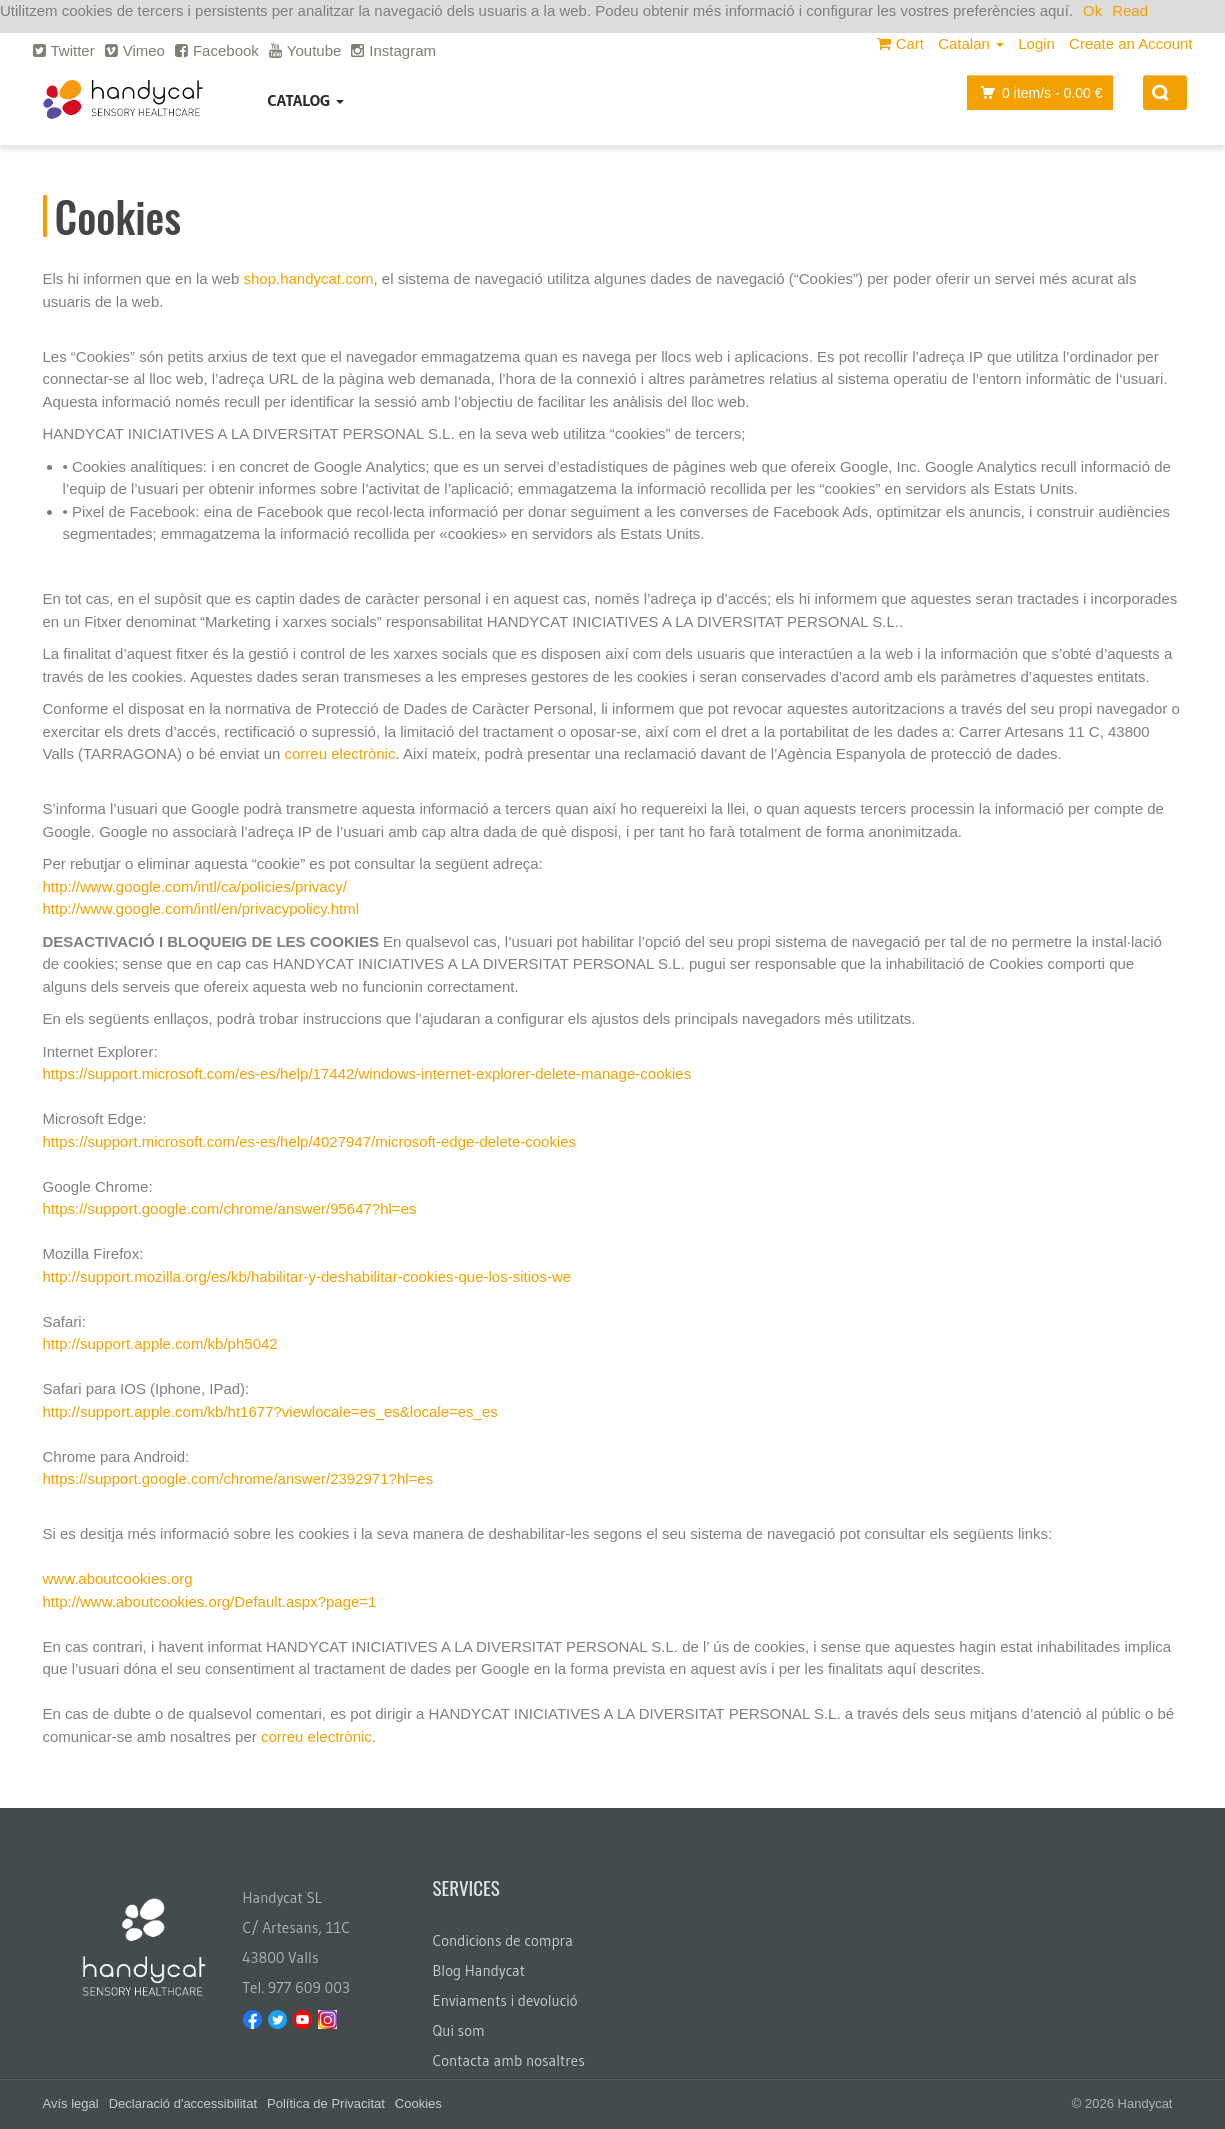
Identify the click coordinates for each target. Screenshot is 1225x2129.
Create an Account (1130, 43)
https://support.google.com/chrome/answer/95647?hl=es (230, 1208)
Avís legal (71, 2103)
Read (1130, 10)
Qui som (459, 2030)
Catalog (306, 100)
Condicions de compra (503, 1940)
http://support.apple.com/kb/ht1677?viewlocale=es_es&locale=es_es (270, 1411)
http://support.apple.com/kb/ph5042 (160, 1343)
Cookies (418, 2103)
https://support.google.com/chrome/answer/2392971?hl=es (238, 1478)
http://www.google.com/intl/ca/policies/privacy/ (195, 886)
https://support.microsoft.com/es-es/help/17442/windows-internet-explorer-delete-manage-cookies (367, 1073)
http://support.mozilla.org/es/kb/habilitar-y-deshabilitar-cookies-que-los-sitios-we (307, 1276)
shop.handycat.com (308, 278)
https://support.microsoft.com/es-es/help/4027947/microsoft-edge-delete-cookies (310, 1141)
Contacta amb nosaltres (509, 2060)
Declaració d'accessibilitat (183, 2103)
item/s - (1036, 92)
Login (1036, 43)
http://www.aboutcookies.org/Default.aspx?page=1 (210, 1601)
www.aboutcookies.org (118, 1578)
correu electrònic (340, 753)
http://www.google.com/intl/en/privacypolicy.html (201, 908)
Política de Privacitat (326, 2103)
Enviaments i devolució (505, 2000)
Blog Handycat (479, 1970)
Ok (1092, 10)
